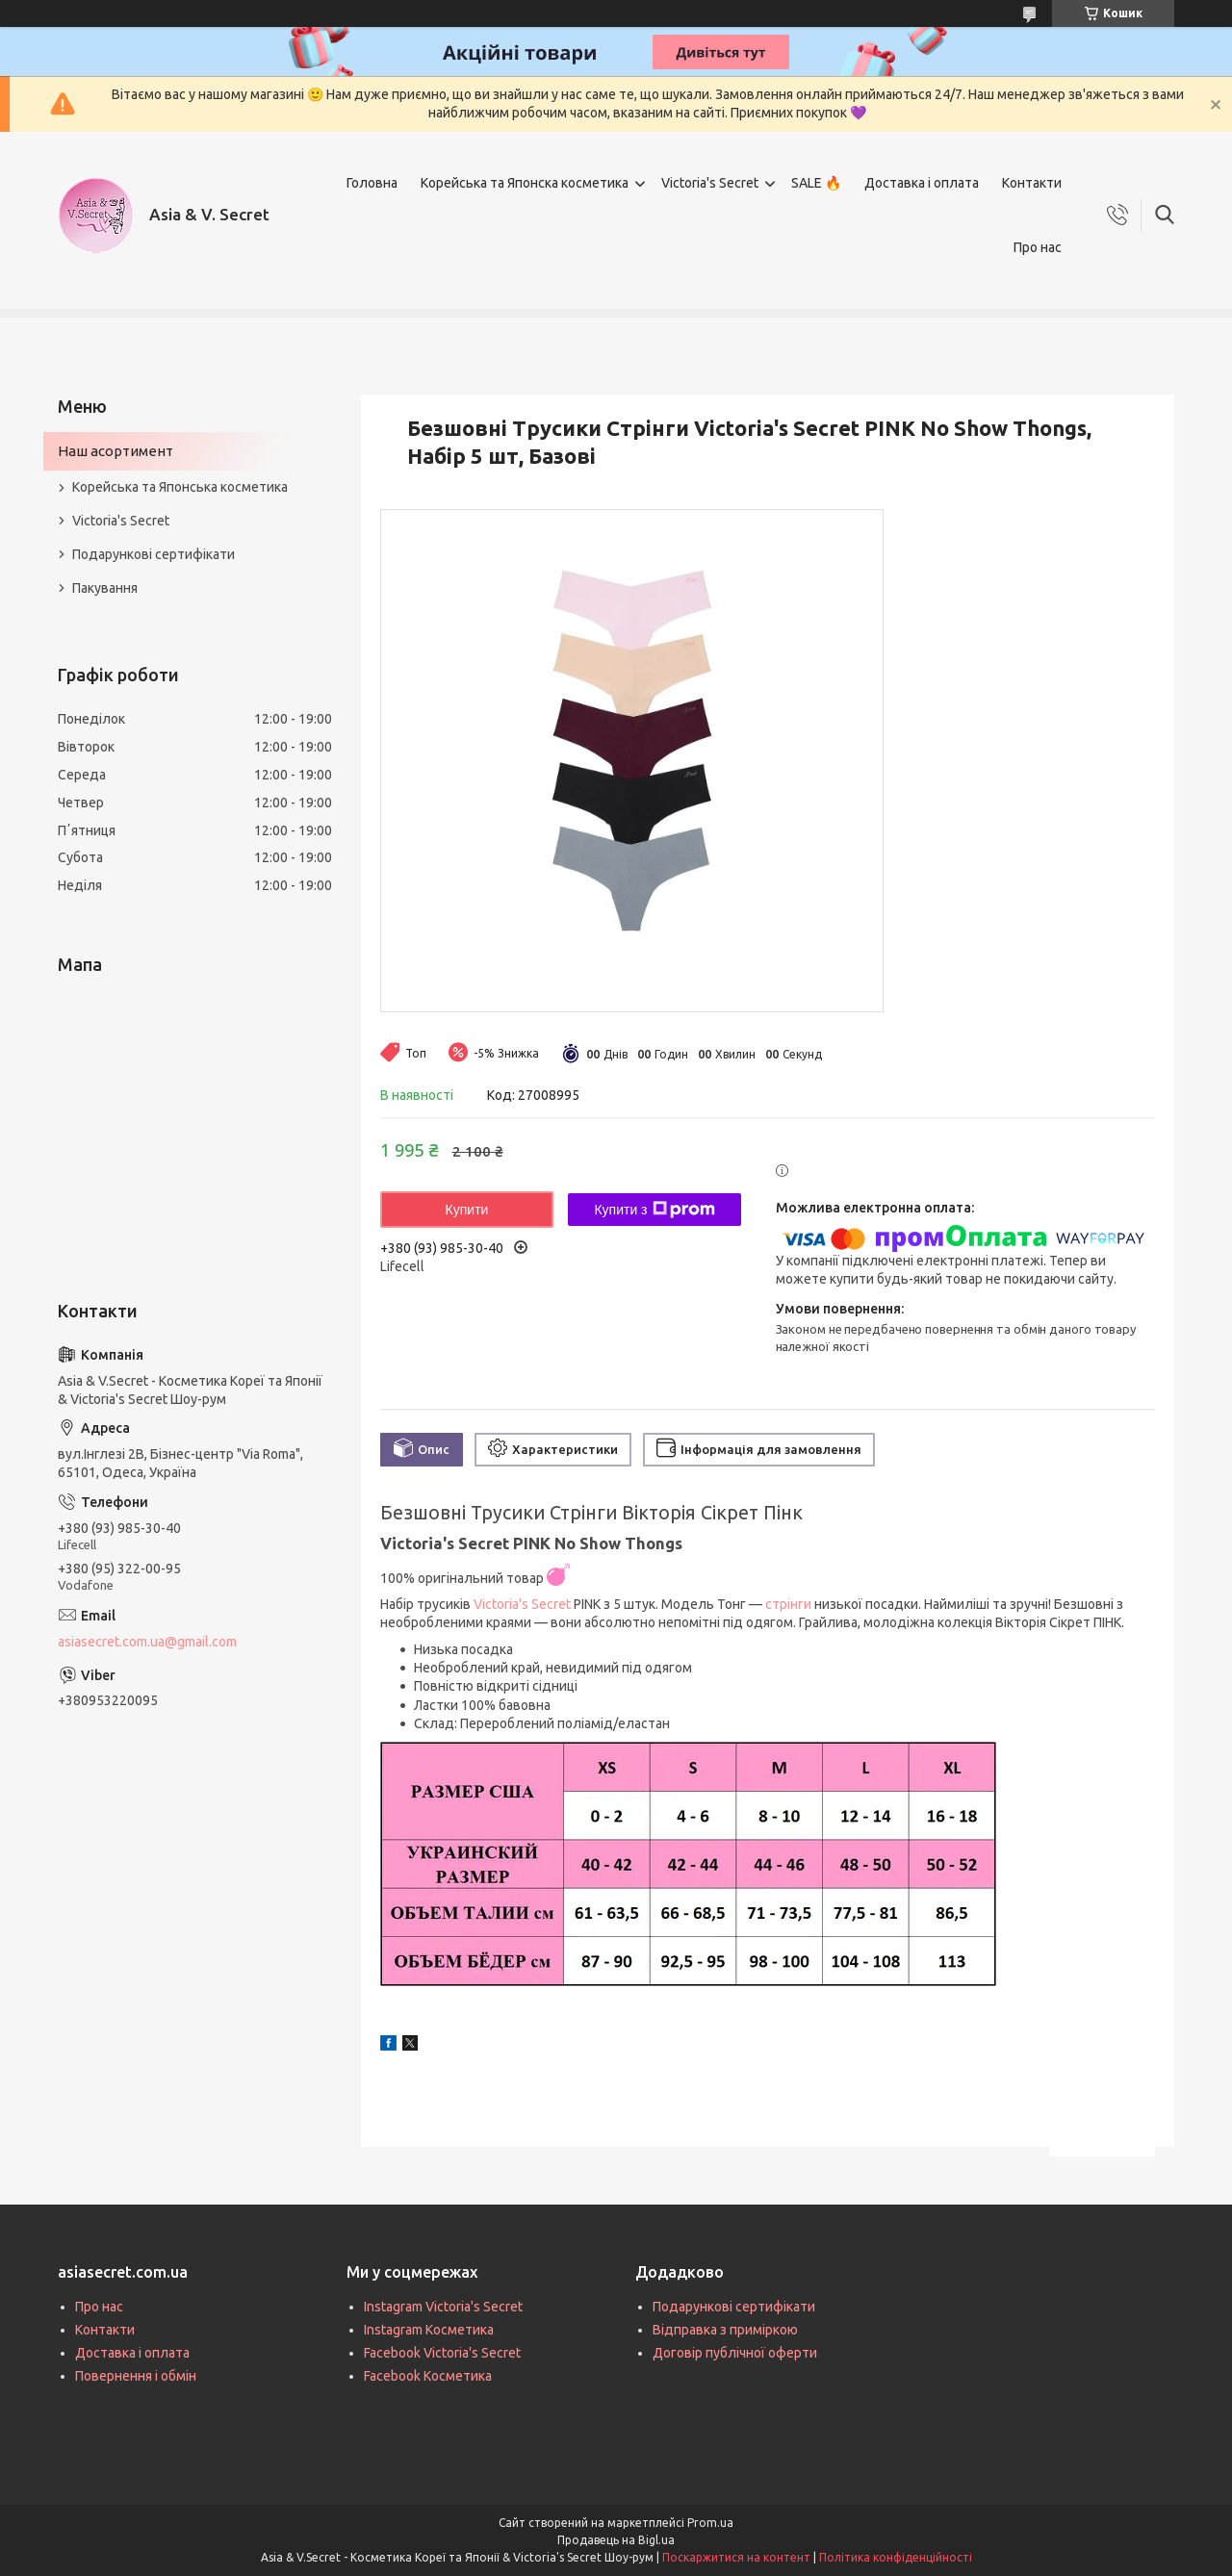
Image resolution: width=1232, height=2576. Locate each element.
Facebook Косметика (428, 2376)
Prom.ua (710, 2522)
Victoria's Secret (709, 183)
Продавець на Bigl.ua (616, 2540)
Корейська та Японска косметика (525, 183)
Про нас (1038, 247)
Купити (467, 1209)
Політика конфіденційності (895, 2557)
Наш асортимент (115, 451)
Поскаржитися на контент (736, 2557)
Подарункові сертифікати (153, 554)
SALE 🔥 (816, 183)
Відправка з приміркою (725, 2329)
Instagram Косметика (429, 2329)
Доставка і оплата (921, 183)
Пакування (105, 588)
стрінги (788, 1604)
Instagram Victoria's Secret (443, 2306)
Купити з (654, 1209)
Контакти (1032, 183)
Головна (372, 183)
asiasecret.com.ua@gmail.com (147, 1641)
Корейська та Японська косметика (180, 487)
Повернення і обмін (135, 2376)
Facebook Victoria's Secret (442, 2352)
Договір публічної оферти (735, 2352)
